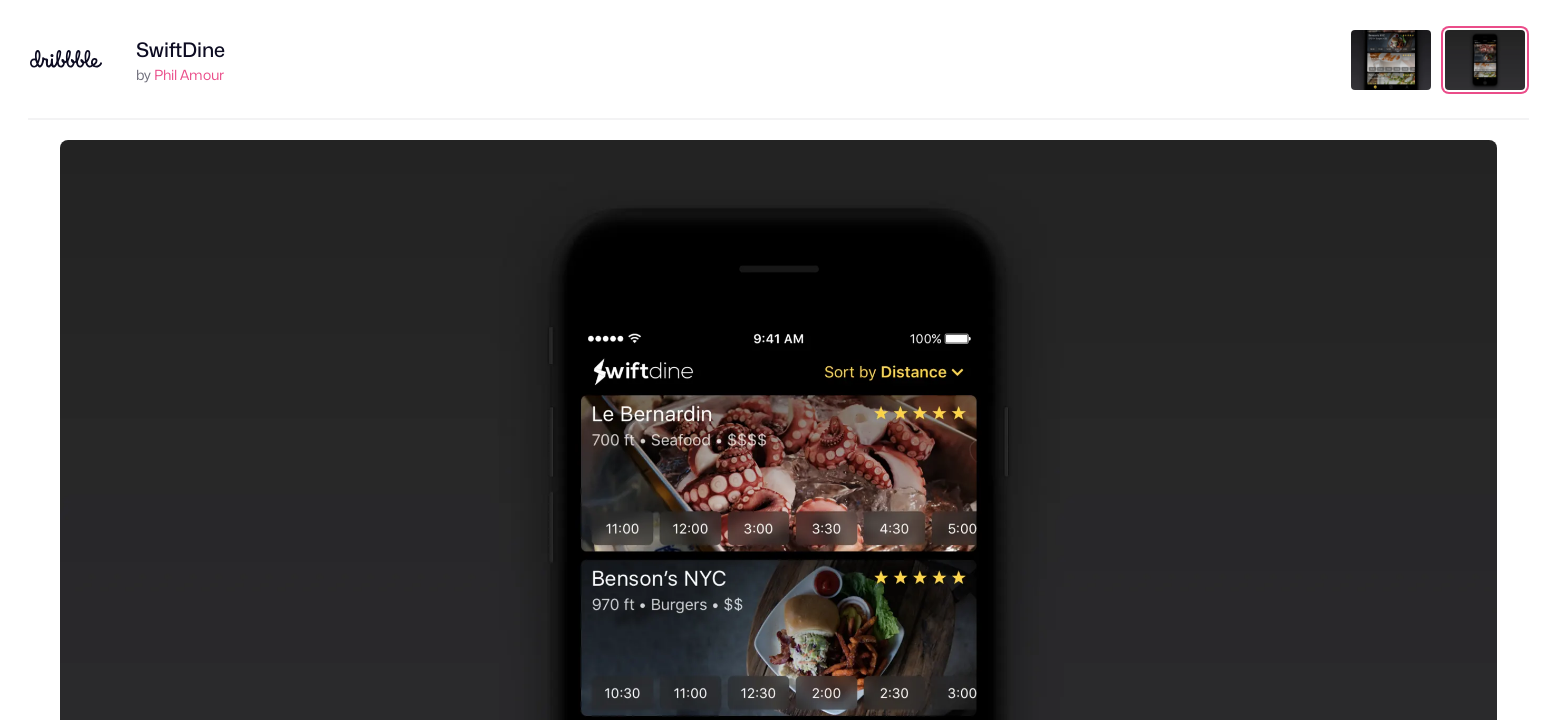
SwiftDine (180, 50)
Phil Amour (189, 74)
